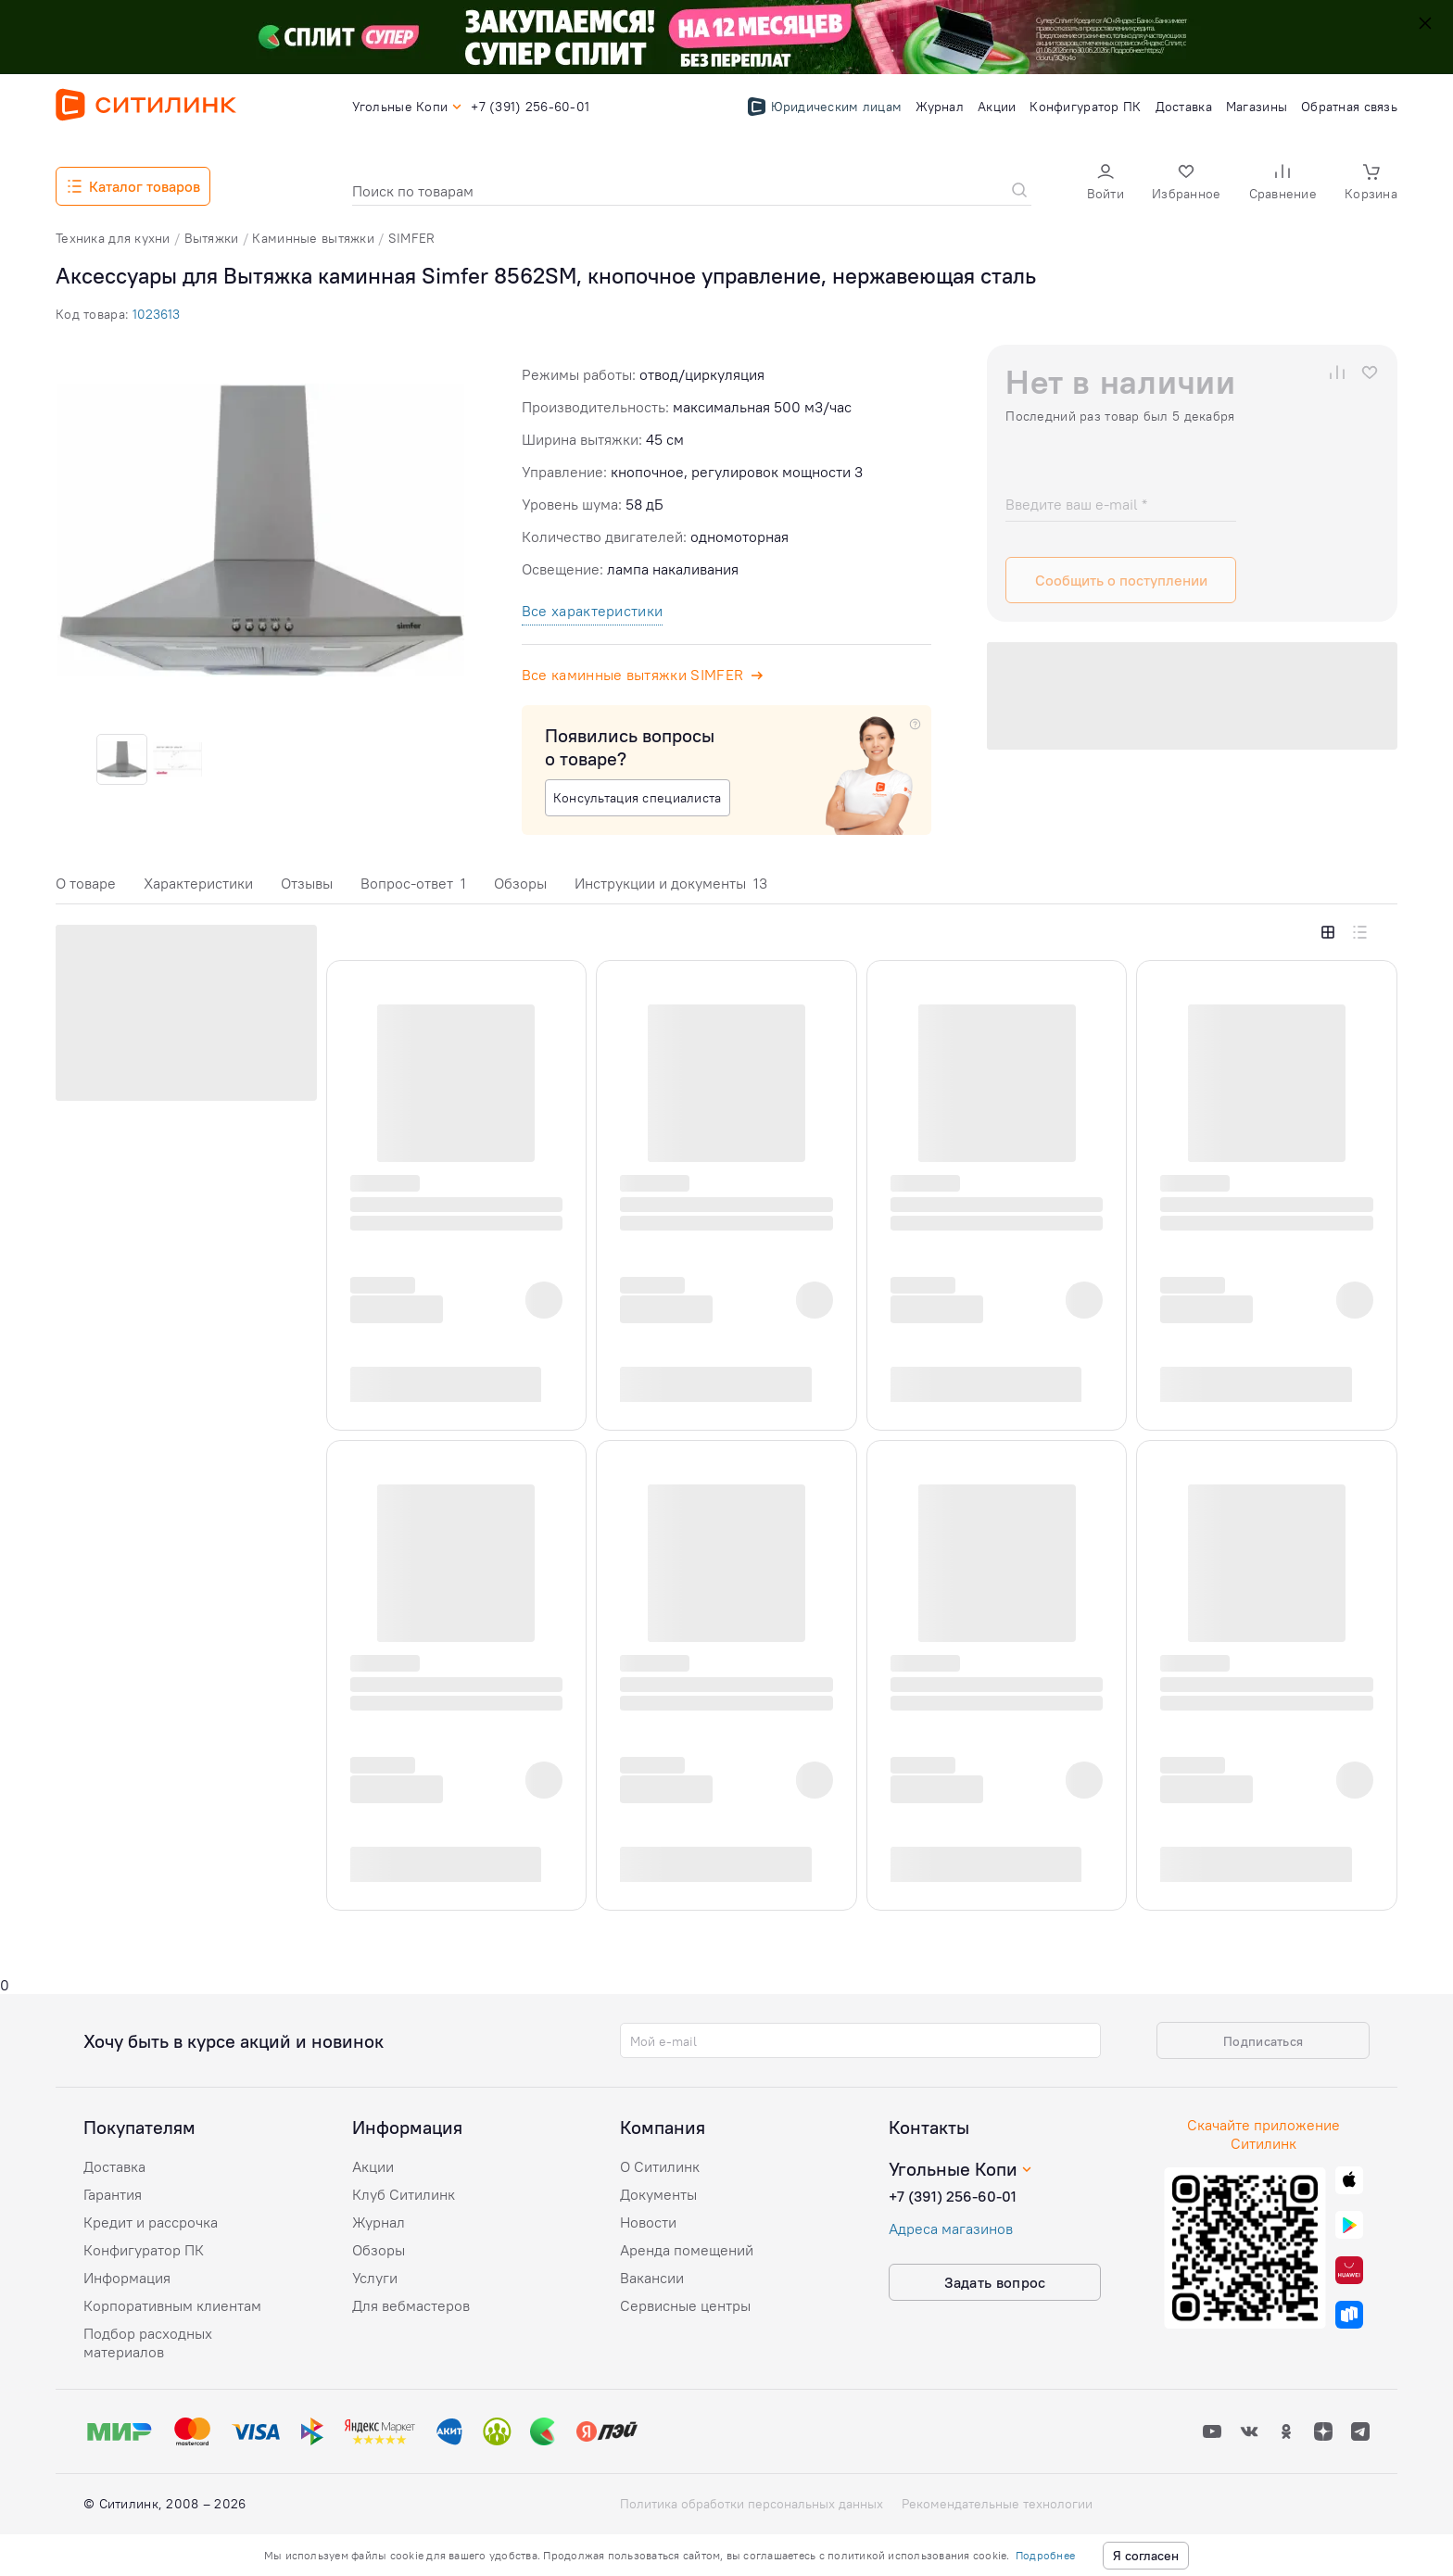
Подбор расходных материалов (147, 2342)
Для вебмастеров (411, 2305)
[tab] (86, 888)
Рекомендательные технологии (997, 2503)
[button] (1105, 184)
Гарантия (112, 2194)
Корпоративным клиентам (172, 2305)
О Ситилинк (660, 2166)
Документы (658, 2194)
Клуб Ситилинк (403, 2194)
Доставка (114, 2166)
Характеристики (198, 883)
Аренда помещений (686, 2250)
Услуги (375, 2277)
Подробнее (1045, 2555)
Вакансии (652, 2277)
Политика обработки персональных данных (751, 2503)
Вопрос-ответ (413, 883)
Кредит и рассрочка (150, 2222)
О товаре (86, 883)
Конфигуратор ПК (143, 2250)
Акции (373, 2166)
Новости (648, 2222)
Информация (127, 2277)
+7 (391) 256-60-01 (953, 2196)
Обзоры (520, 883)
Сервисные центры (685, 2305)
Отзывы (307, 883)
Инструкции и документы (671, 883)
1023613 (156, 314)
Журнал (378, 2222)
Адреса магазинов (951, 2228)
